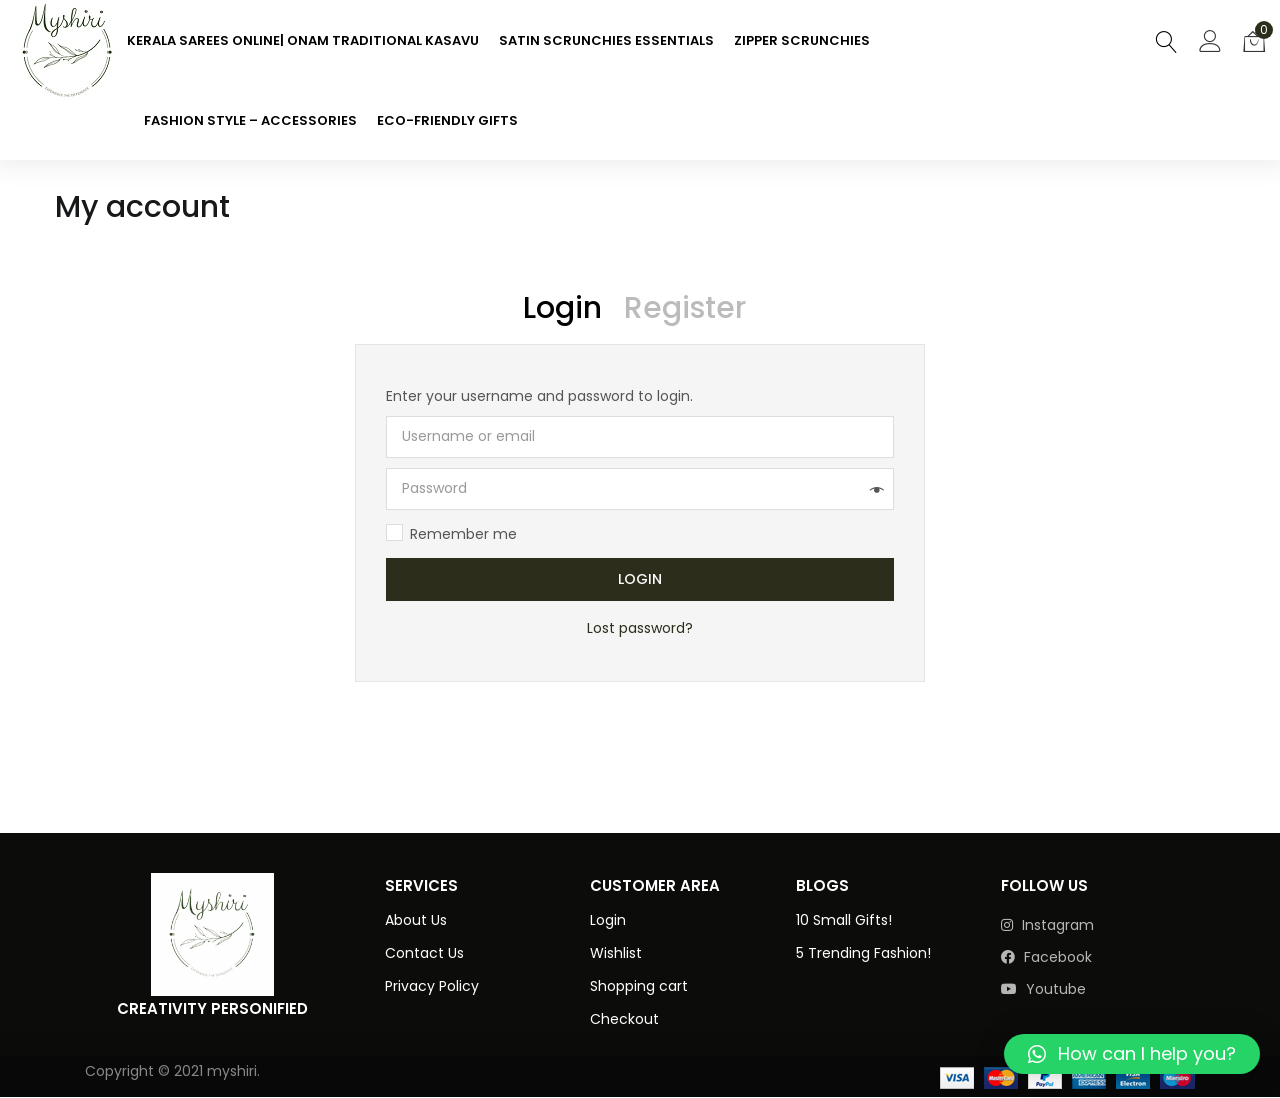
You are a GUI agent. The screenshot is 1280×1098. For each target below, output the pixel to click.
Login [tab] (562, 308)
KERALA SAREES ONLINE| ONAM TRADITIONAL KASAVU (303, 40)
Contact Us (424, 953)
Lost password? (640, 629)
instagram (1047, 925)
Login (640, 580)
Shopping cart (639, 986)
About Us (416, 920)
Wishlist (616, 953)
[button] (1254, 40)
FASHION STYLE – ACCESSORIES (250, 120)
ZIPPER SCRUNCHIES (802, 40)
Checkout (624, 1019)
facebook (1046, 957)
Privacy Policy (432, 986)
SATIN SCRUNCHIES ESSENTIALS (606, 40)
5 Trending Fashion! (863, 953)
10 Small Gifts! (844, 920)
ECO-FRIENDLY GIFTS (447, 120)
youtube (1043, 989)
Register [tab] (685, 308)
